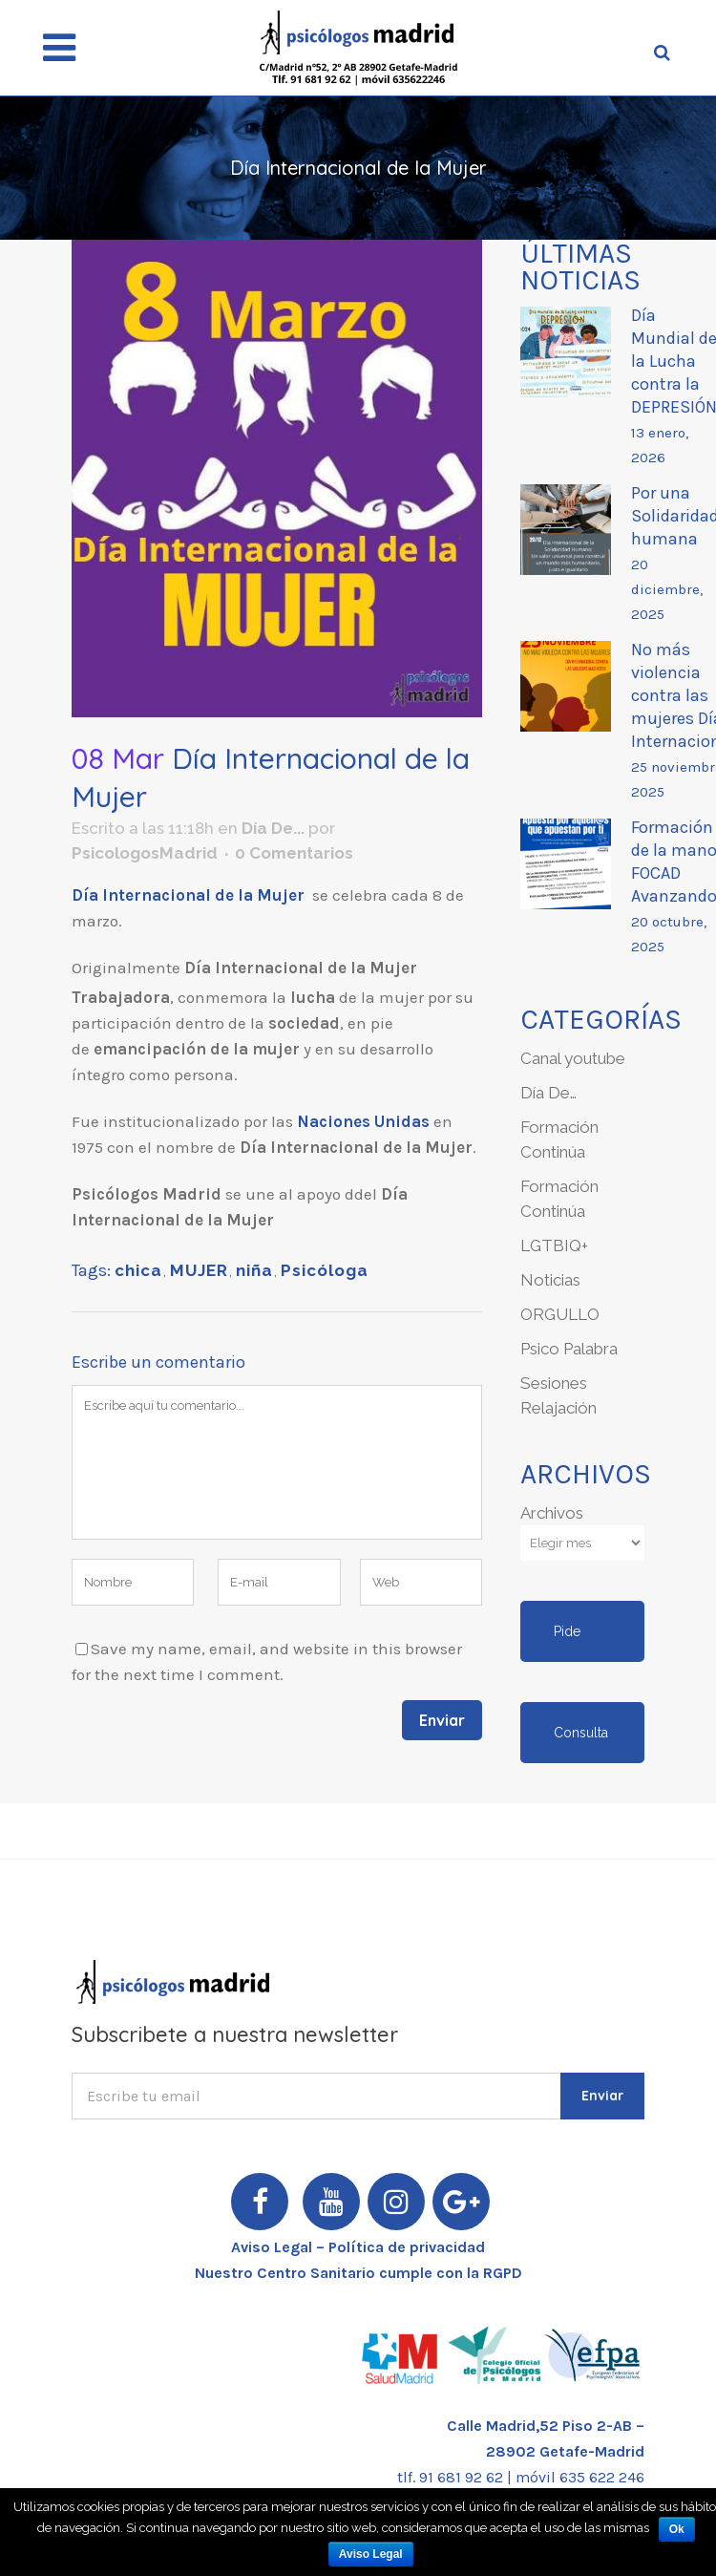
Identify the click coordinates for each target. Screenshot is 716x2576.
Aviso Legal (371, 2554)
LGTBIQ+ (554, 1245)
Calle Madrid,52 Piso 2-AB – (545, 2425)
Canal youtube (572, 1058)
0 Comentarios (294, 852)
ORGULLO (560, 1314)
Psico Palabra (569, 1348)
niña (254, 1270)
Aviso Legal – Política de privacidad (358, 2247)
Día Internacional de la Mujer (190, 895)
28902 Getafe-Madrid (565, 2451)
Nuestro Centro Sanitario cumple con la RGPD (358, 2273)
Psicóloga (325, 1270)
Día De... (273, 828)
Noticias (550, 1279)
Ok (676, 2529)
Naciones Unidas (363, 1121)
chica (138, 1270)
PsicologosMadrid (145, 852)
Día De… (548, 1092)
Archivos (551, 1512)
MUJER (199, 1270)
